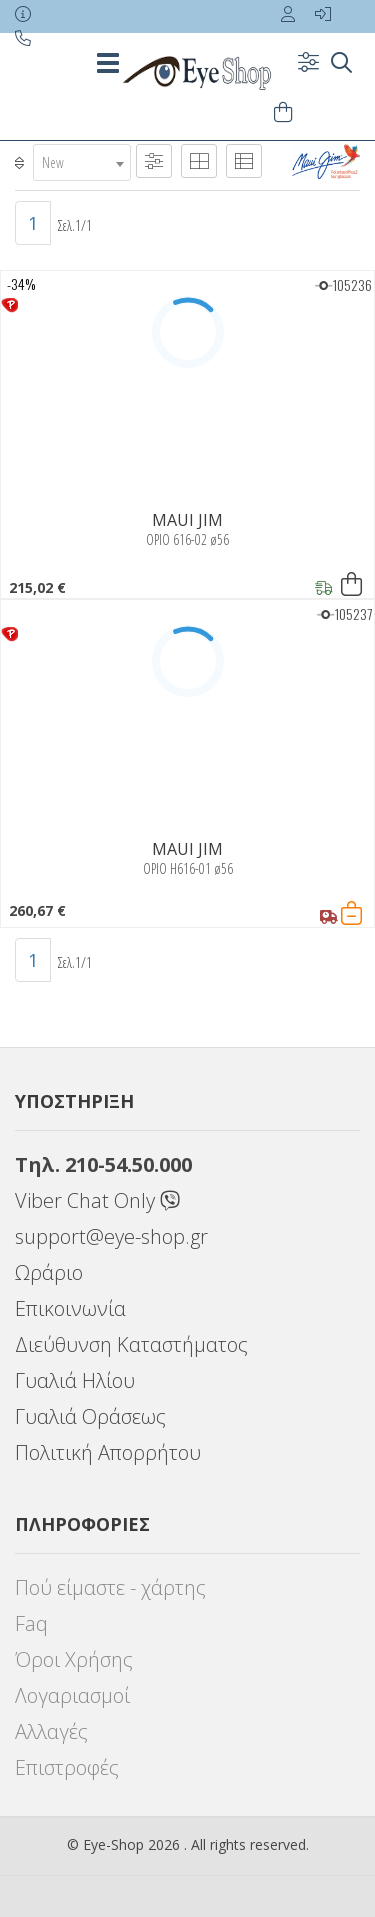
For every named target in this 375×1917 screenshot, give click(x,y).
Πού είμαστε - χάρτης (110, 1587)
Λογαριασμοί (72, 1695)
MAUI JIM (187, 520)
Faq (31, 1623)
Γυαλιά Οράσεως (90, 1416)
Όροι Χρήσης (74, 1659)
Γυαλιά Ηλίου (75, 1380)
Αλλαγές (51, 1731)
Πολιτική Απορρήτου (108, 1452)
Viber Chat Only (97, 1200)
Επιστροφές (67, 1767)
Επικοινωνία (70, 1308)
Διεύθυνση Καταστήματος (131, 1344)
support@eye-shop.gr (111, 1236)
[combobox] (82, 162)
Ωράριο (49, 1272)
